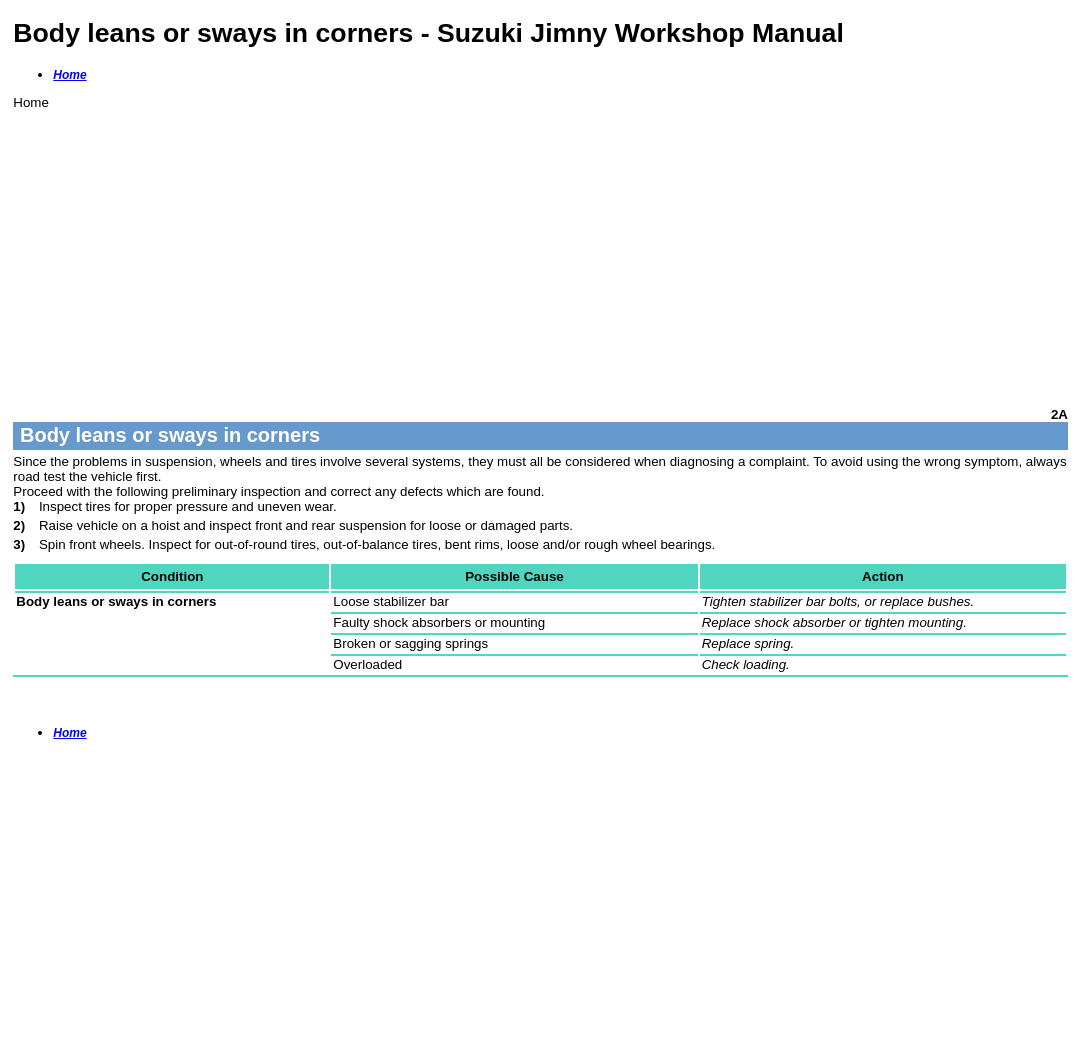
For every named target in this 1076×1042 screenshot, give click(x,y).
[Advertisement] (540, 250)
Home (69, 75)
